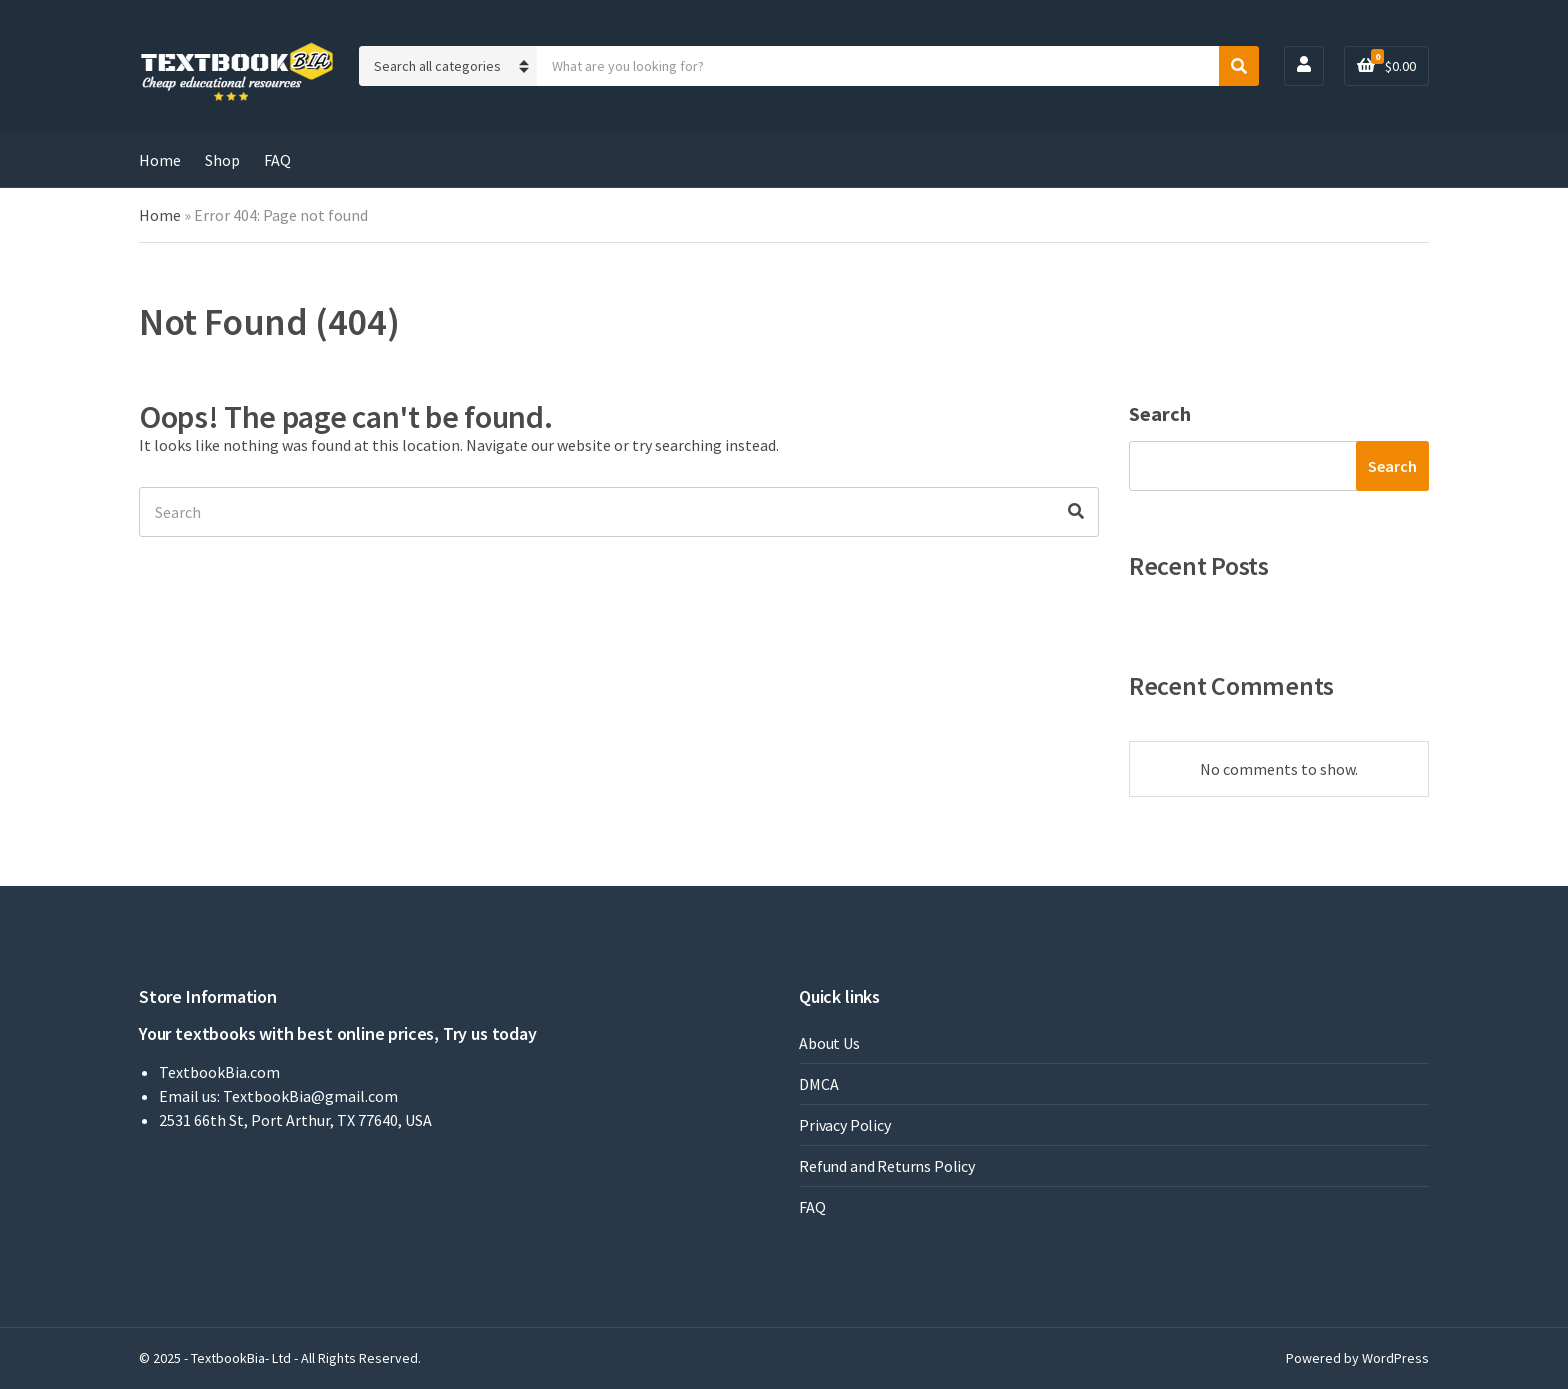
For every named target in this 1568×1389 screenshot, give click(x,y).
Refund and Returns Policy (887, 1166)
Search (1160, 413)
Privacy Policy (845, 1125)
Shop (222, 160)
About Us (829, 1043)
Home (160, 160)
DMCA (818, 1084)
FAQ (277, 160)
